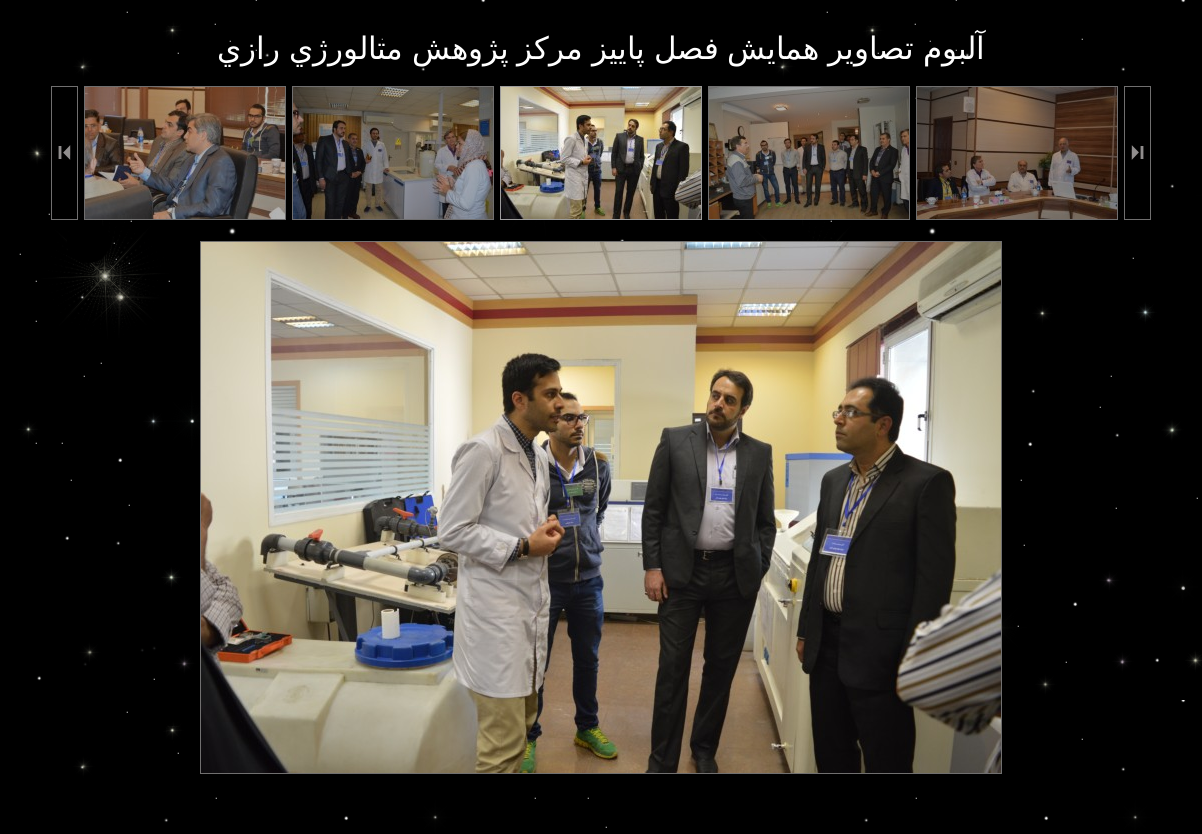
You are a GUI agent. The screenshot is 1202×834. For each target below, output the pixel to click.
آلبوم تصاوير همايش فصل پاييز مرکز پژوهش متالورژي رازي (601, 48)
